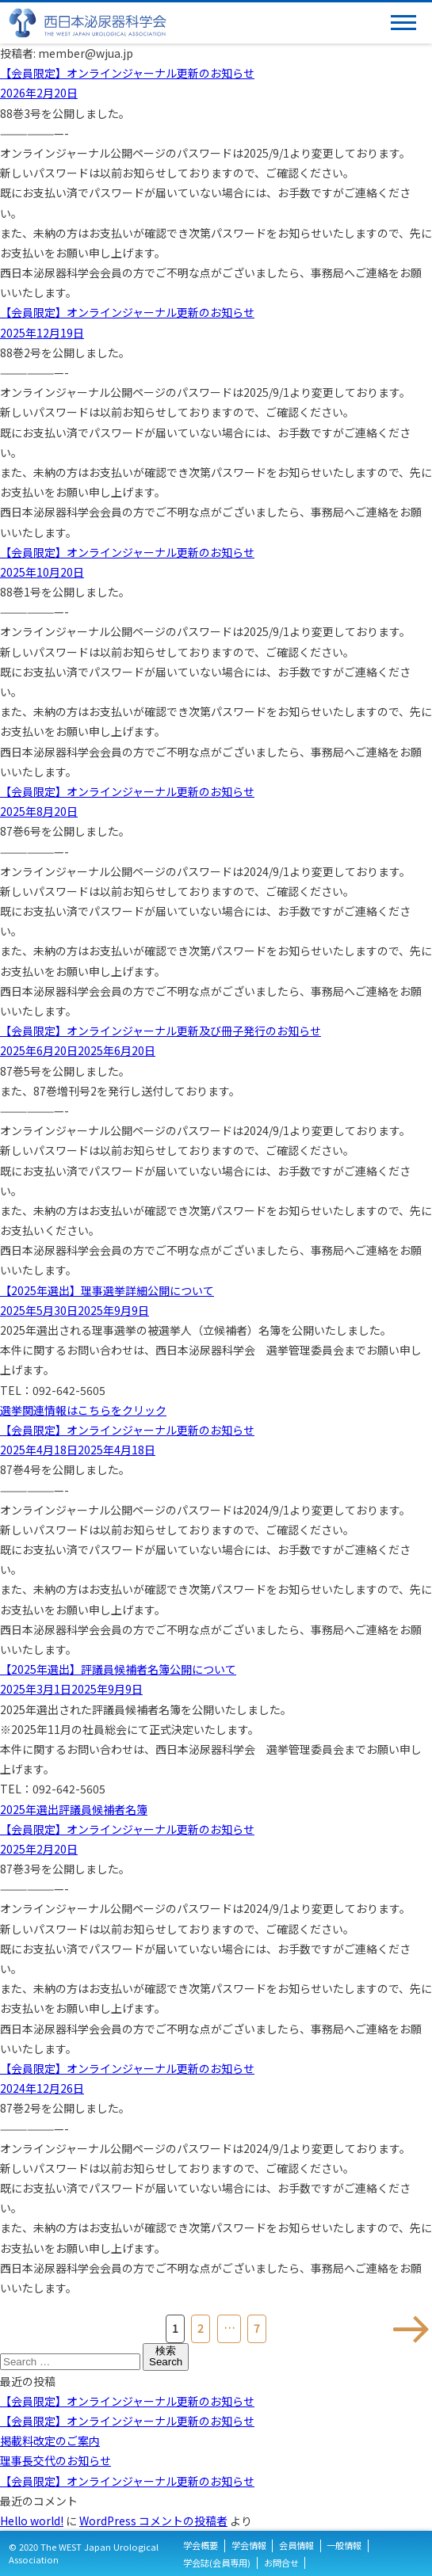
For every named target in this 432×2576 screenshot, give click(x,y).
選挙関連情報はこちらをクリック (83, 1410)
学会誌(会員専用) (216, 2563)
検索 (165, 2356)
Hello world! (31, 2520)
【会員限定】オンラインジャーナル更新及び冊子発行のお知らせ (160, 1030)
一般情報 (344, 2545)
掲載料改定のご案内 (50, 2440)
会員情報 (296, 2545)
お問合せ (281, 2563)
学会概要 (200, 2545)
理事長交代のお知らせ (55, 2460)
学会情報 (248, 2545)
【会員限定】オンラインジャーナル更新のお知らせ (127, 73)
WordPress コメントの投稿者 (153, 2520)
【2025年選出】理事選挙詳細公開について (107, 1290)
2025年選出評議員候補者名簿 (73, 1809)
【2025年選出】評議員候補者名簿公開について (118, 1669)
